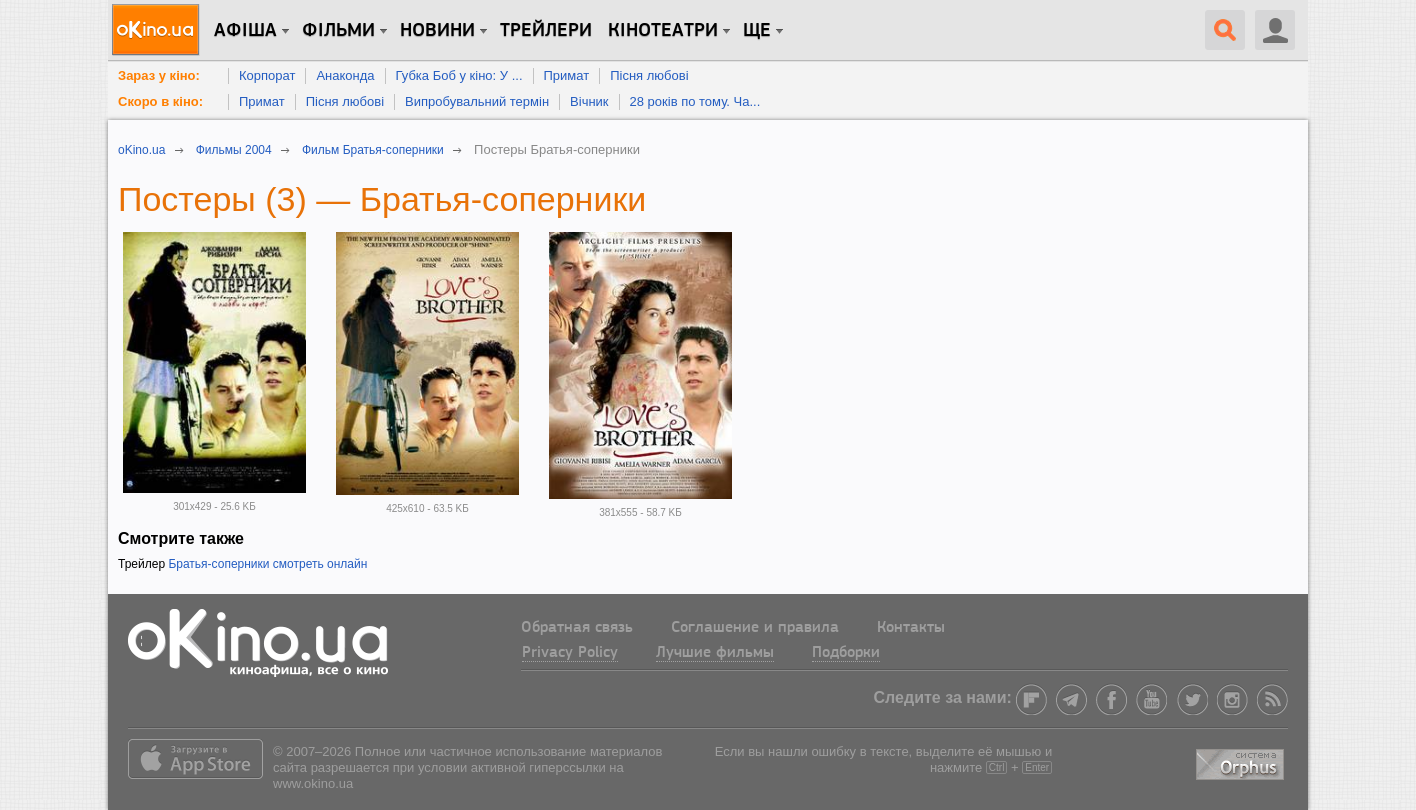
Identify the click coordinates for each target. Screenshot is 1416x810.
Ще (757, 31)
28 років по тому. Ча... (695, 101)
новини (437, 31)
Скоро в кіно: (160, 101)
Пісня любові (649, 75)
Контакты (911, 628)
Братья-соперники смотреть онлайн (267, 564)
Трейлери (546, 31)
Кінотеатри (663, 31)
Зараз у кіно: (159, 75)
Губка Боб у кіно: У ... (459, 75)
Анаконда (345, 75)
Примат (567, 75)
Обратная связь (577, 628)
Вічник (589, 101)
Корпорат (267, 75)
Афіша (245, 31)
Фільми (338, 31)
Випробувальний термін (477, 101)
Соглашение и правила (755, 628)
